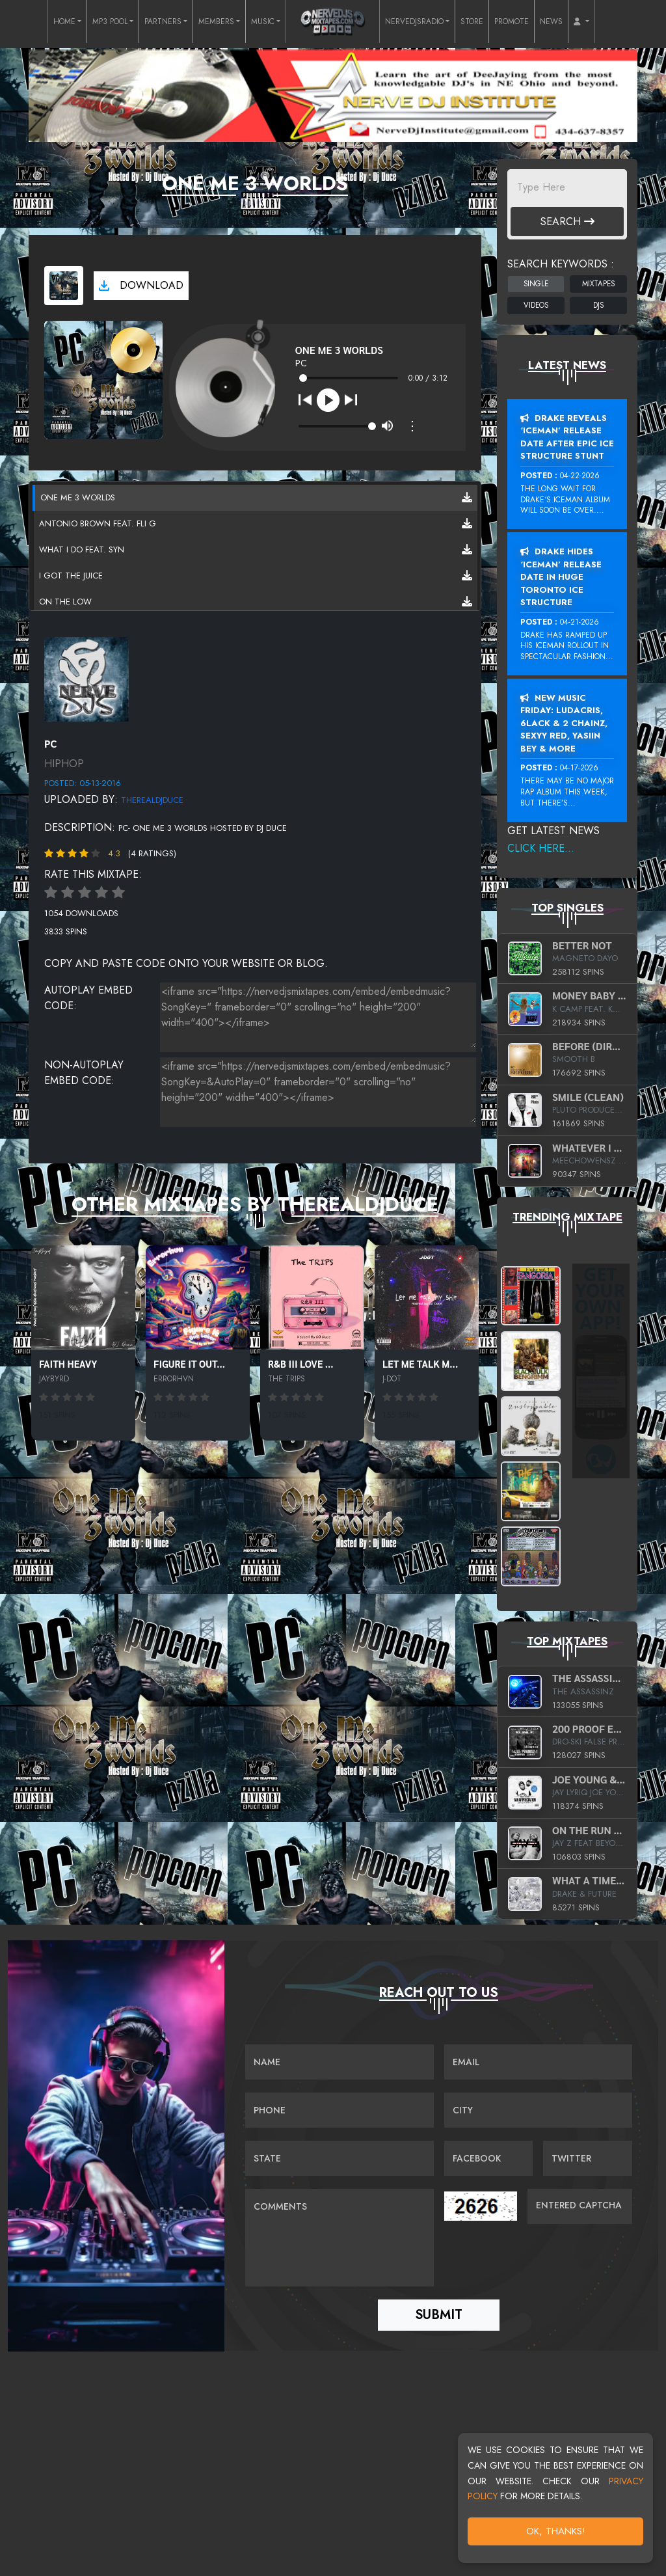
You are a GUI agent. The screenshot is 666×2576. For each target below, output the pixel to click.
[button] (581, 21)
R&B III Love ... (301, 1363)
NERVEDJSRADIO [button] (414, 21)
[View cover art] (63, 285)
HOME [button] (64, 21)
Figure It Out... (189, 1363)
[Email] (538, 2063)
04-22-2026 (580, 475)
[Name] (339, 2063)
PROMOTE (511, 21)
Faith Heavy (68, 1363)
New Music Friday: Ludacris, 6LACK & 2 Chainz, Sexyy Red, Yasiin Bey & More (563, 723)
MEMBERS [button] (216, 21)
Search (567, 221)
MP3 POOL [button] (109, 21)
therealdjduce (152, 800)
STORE (471, 21)
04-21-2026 (579, 622)
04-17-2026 (579, 768)
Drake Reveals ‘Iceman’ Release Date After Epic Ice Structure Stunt (567, 437)
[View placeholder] (86, 677)
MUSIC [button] (262, 21)
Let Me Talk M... (420, 1363)
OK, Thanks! (555, 2531)
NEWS (551, 21)
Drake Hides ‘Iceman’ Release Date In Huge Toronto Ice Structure (561, 576)
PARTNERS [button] (162, 21)
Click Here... (540, 848)
